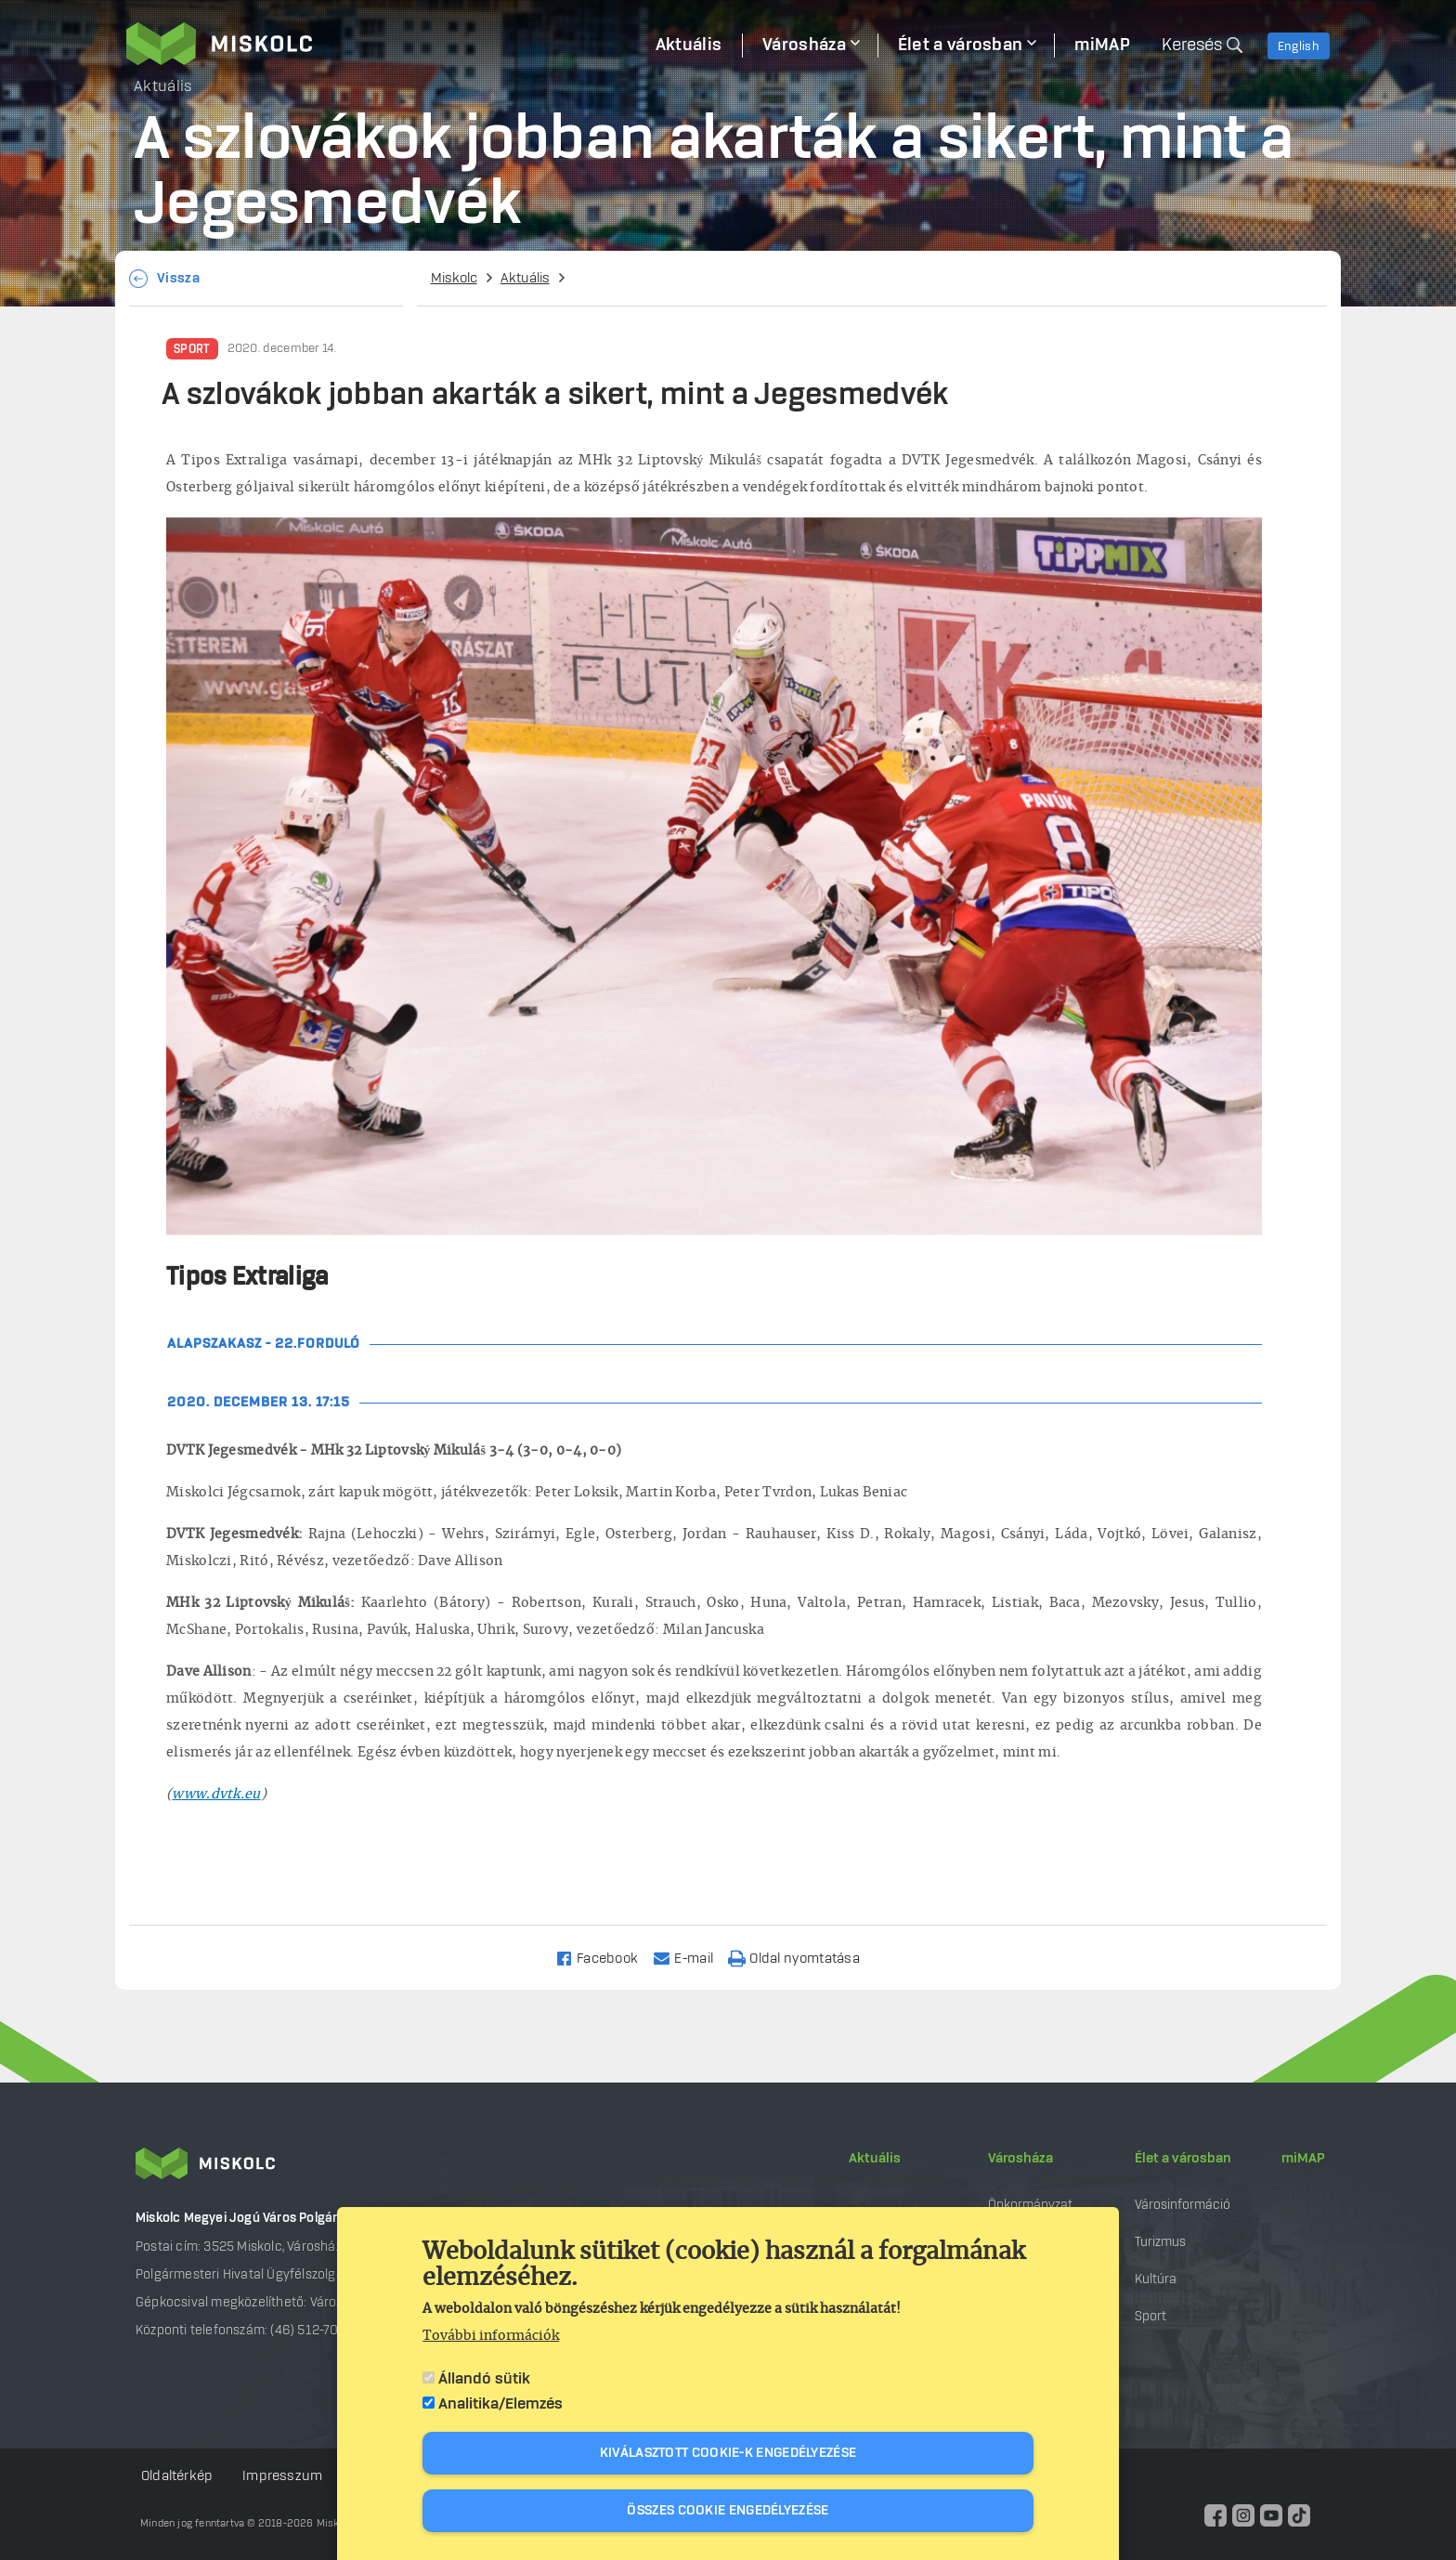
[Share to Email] (691, 1957)
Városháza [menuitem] (804, 45)
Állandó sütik (484, 2379)
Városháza (1020, 2158)
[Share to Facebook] (605, 1957)
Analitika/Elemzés (500, 2404)
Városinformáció (1182, 2205)
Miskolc (454, 278)
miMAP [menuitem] (1102, 45)
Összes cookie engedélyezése (727, 2510)
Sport (192, 349)
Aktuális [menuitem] (689, 45)
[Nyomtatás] (802, 1957)
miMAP (1303, 2158)
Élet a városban (1183, 2158)
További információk (490, 2336)
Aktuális (525, 278)
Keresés (1192, 45)
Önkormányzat (1030, 2205)
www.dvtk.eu (216, 1794)
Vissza (178, 278)
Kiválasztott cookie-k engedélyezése (728, 2453)
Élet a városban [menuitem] (960, 45)
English (1299, 46)
